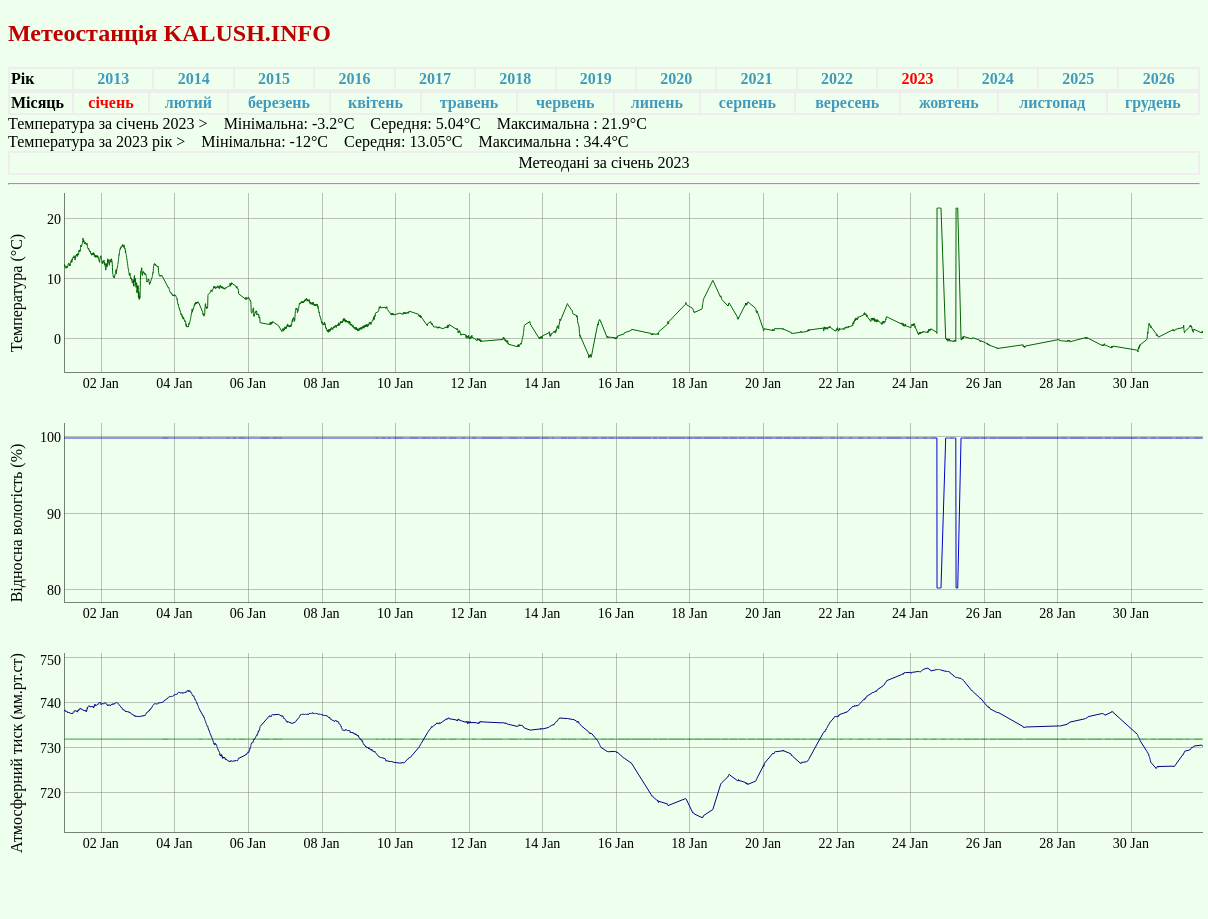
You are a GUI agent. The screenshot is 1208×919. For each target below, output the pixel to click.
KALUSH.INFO (246, 33)
